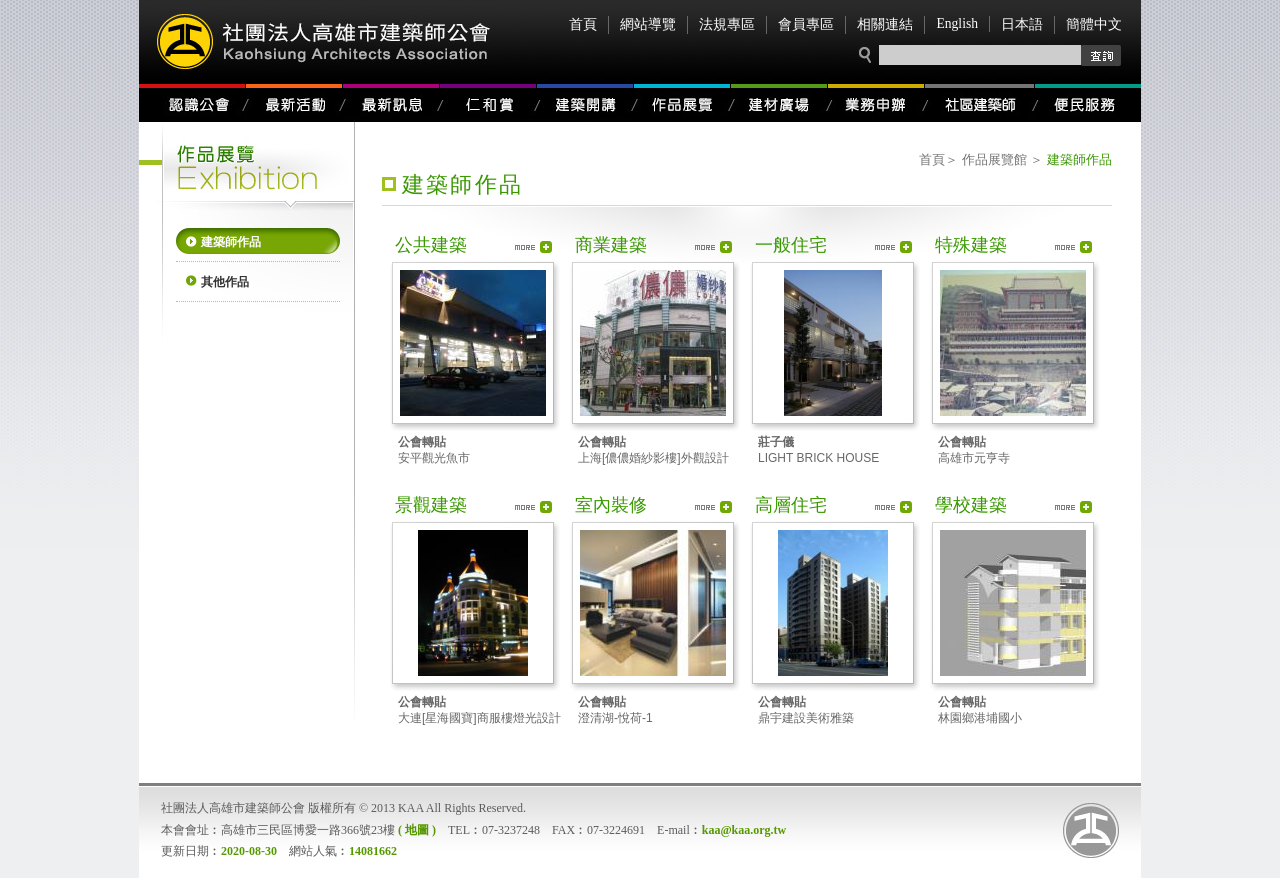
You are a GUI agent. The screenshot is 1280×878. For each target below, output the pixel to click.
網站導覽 (648, 24)
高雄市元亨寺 (974, 450)
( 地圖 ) (417, 830)
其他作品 (225, 282)
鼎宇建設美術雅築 (806, 710)
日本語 (1022, 24)
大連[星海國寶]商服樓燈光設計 (479, 710)
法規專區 (727, 24)
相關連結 (885, 24)
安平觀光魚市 (434, 450)
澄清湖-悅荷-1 (615, 710)
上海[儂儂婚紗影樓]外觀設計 (653, 450)
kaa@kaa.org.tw (744, 830)
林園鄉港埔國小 (980, 710)
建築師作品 (231, 242)
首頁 (583, 24)
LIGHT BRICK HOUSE (818, 450)
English (957, 23)
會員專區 (806, 24)
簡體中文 (1094, 24)
